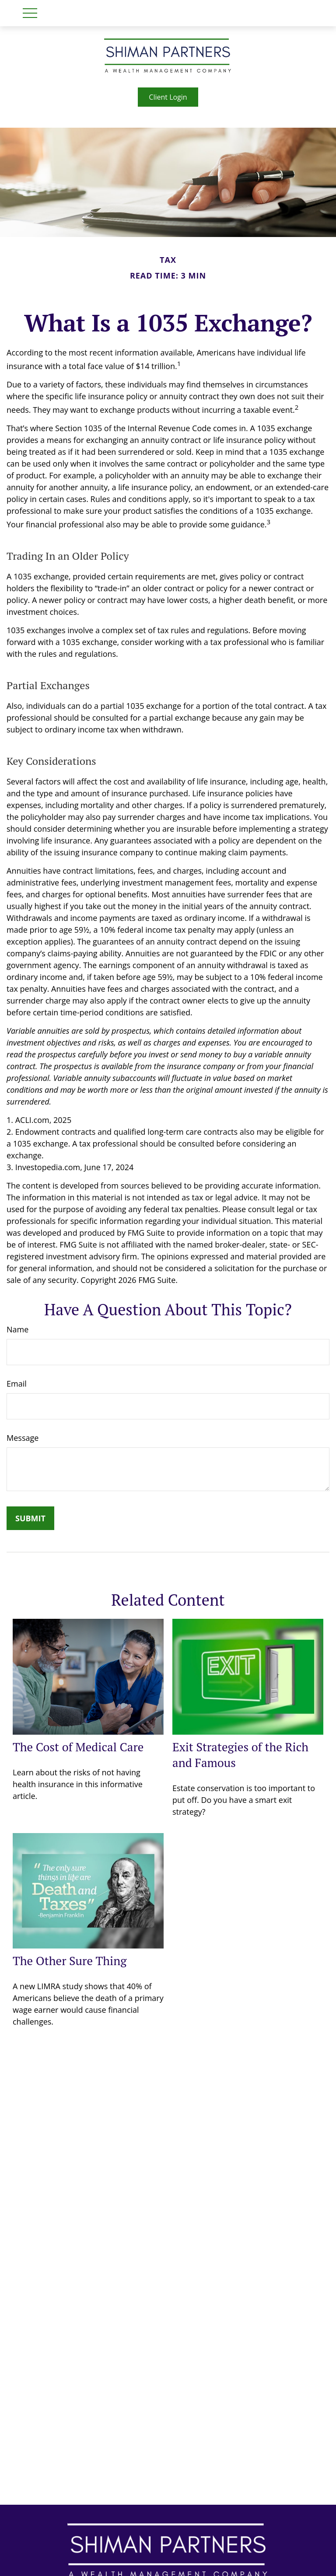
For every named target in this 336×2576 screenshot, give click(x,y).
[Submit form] (30, 1518)
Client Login (168, 97)
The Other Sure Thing (69, 1961)
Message (22, 1438)
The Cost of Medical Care (78, 1747)
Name (17, 1329)
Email (17, 1383)
